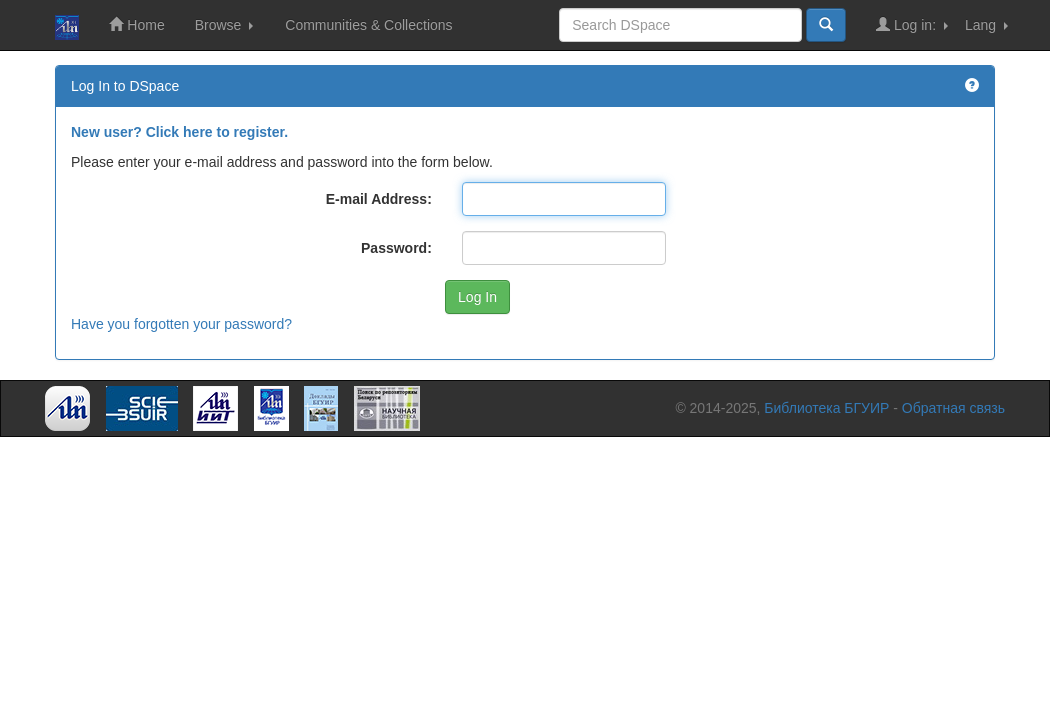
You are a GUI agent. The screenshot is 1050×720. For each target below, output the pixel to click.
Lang (986, 25)
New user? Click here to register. (179, 132)
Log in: (912, 24)
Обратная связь (953, 408)
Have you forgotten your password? (181, 324)
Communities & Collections (368, 25)
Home (136, 24)
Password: (396, 248)
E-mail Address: (379, 199)
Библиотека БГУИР (826, 408)
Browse (224, 25)
